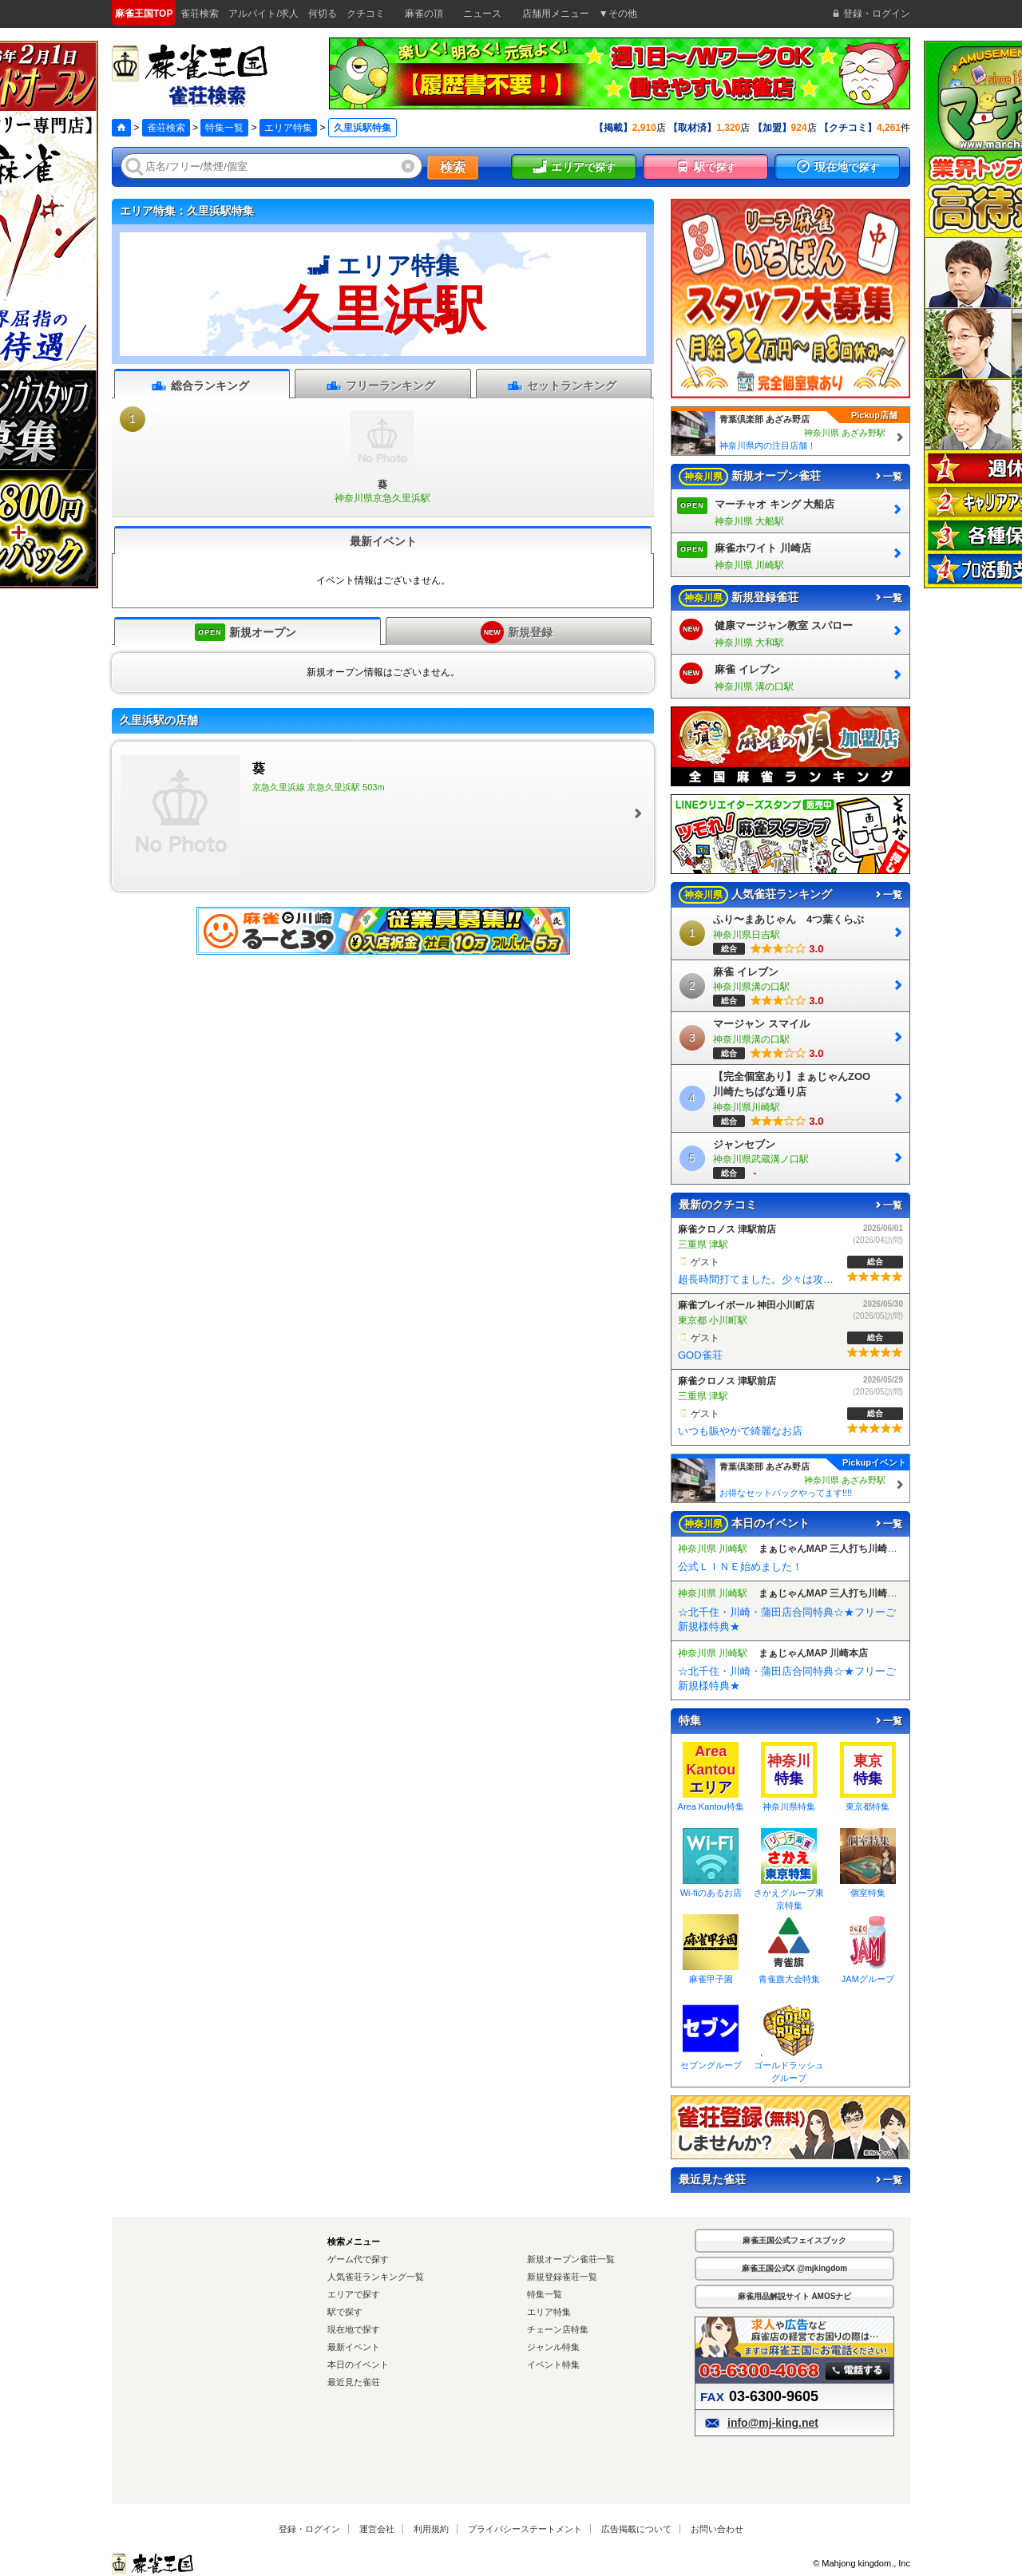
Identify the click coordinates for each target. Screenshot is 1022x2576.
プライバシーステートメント (525, 2529)
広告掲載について (636, 2529)
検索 (452, 167)
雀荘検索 (166, 127)
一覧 (887, 476)
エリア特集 (288, 127)
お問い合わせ (717, 2529)
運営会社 (376, 2529)
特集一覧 (224, 127)
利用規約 (431, 2529)
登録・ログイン (309, 2529)
